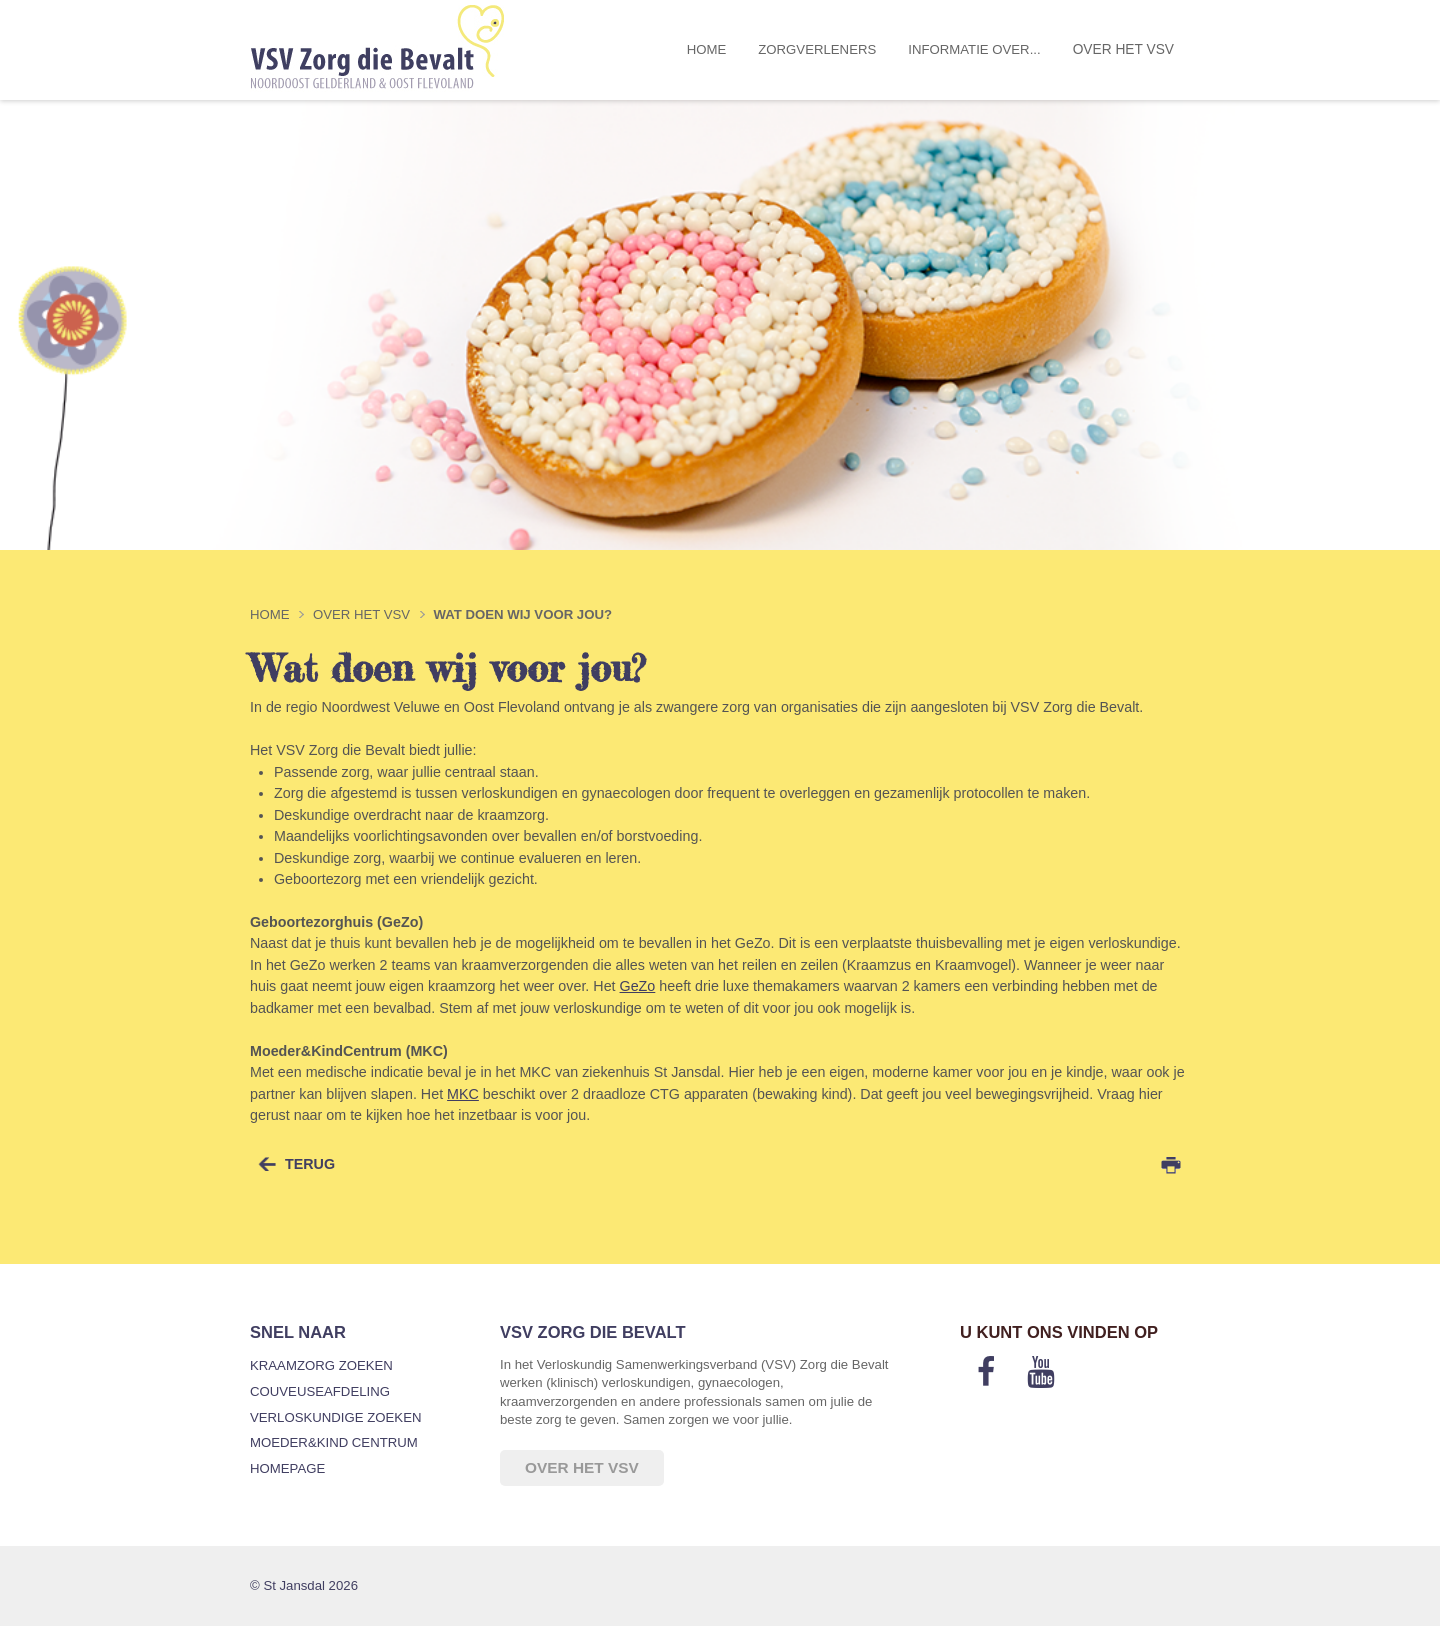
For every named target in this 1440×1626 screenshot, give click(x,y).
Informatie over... (974, 49)
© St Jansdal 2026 (304, 1585)
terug (310, 1164)
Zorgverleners (817, 49)
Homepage (287, 1468)
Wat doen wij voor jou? (522, 614)
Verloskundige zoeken (335, 1417)
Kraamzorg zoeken (321, 1365)
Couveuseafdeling (320, 1391)
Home (707, 49)
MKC (463, 1094)
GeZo (638, 986)
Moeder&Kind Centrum (334, 1442)
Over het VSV (1123, 49)
